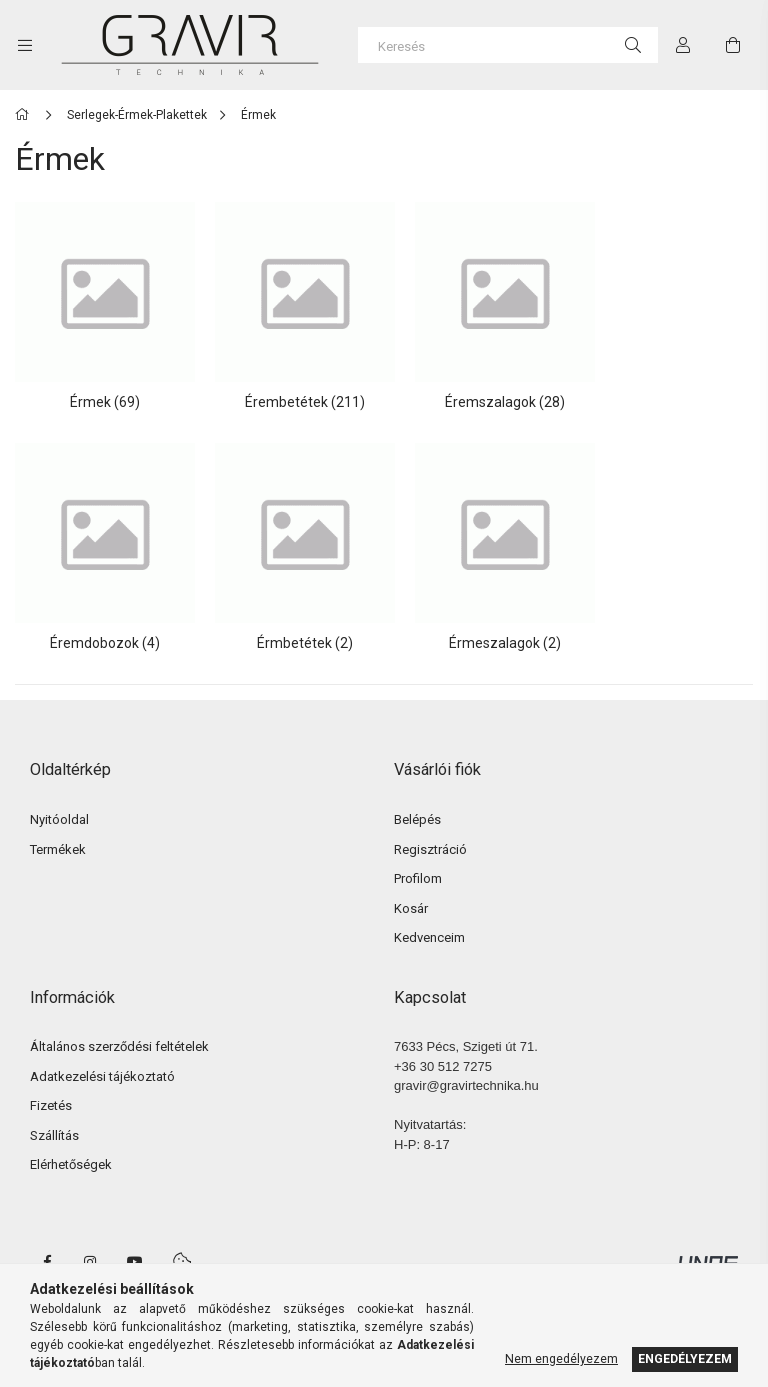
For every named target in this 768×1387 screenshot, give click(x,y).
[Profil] (683, 45)
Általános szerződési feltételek (119, 1025)
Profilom (418, 857)
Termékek (58, 827)
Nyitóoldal (59, 798)
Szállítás (54, 1113)
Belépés (417, 798)
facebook (47, 1240)
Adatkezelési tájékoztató (102, 1054)
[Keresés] (508, 45)
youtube (135, 1240)
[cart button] (733, 45)
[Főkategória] (25, 115)
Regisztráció (430, 827)
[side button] (25, 45)
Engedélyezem (685, 1359)
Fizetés (51, 1084)
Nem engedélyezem (561, 1359)
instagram (91, 1240)
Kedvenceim (429, 916)
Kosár (411, 886)
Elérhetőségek (71, 1143)
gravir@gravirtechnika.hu (466, 1064)
